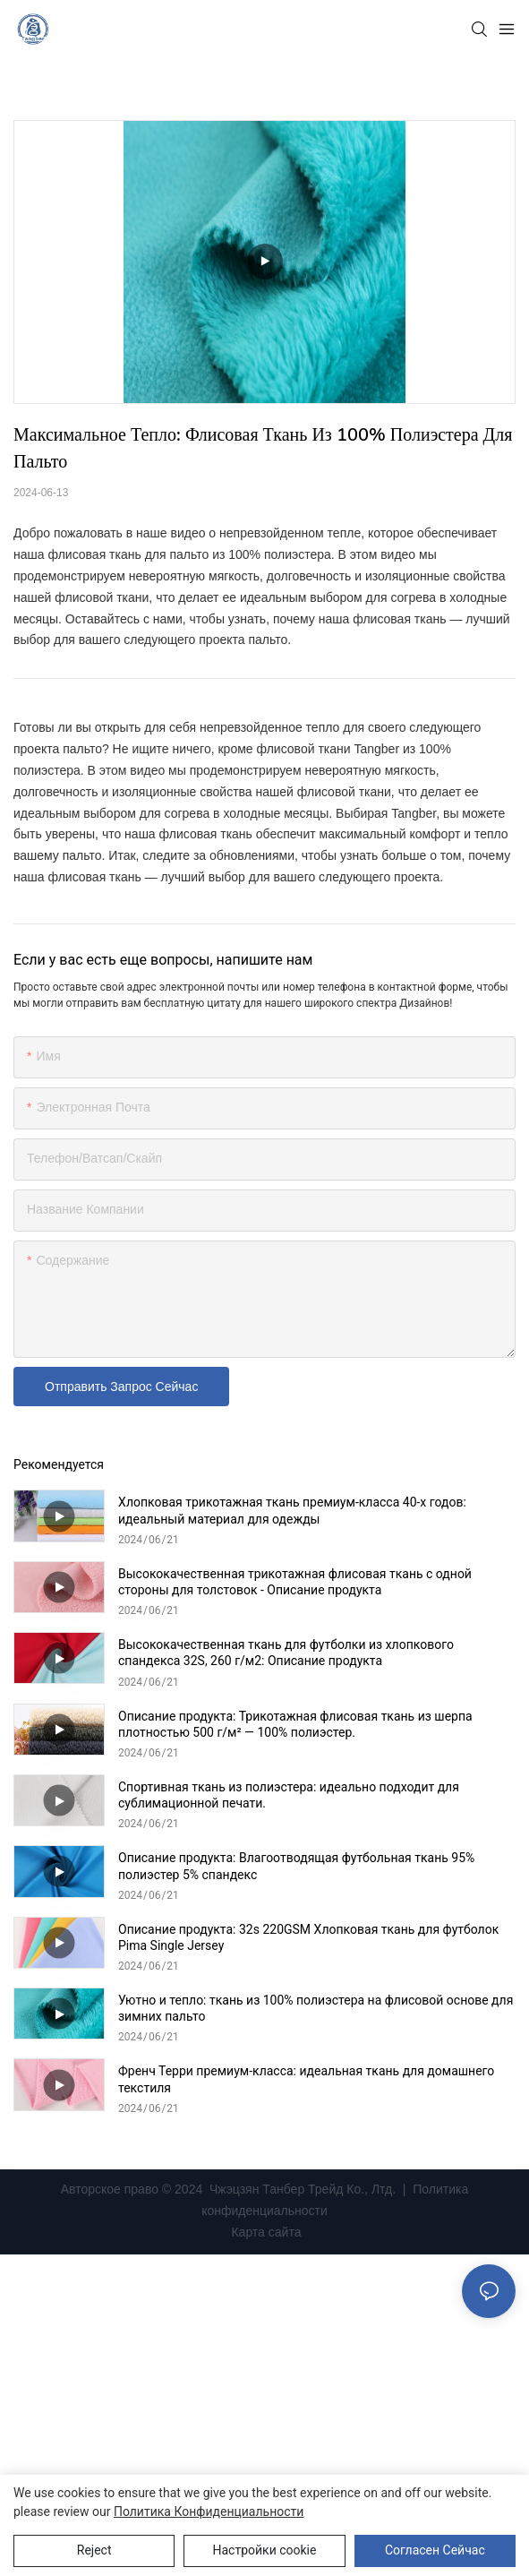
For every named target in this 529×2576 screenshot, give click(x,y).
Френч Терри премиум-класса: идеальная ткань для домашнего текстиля (306, 2079)
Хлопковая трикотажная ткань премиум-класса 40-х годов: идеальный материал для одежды (292, 1510)
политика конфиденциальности (208, 2511)
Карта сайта (265, 2232)
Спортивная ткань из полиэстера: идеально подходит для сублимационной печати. (288, 1795)
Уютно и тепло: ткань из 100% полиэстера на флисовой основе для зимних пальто (315, 2008)
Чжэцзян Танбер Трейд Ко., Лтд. (302, 2189)
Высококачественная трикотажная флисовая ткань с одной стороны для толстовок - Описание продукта (295, 1582)
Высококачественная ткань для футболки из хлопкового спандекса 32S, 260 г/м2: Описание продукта (286, 1652)
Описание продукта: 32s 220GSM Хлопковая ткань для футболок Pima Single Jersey (308, 1937)
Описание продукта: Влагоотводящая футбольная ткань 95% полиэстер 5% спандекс (296, 1865)
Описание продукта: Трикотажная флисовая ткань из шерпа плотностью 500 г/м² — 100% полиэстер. (295, 1724)
